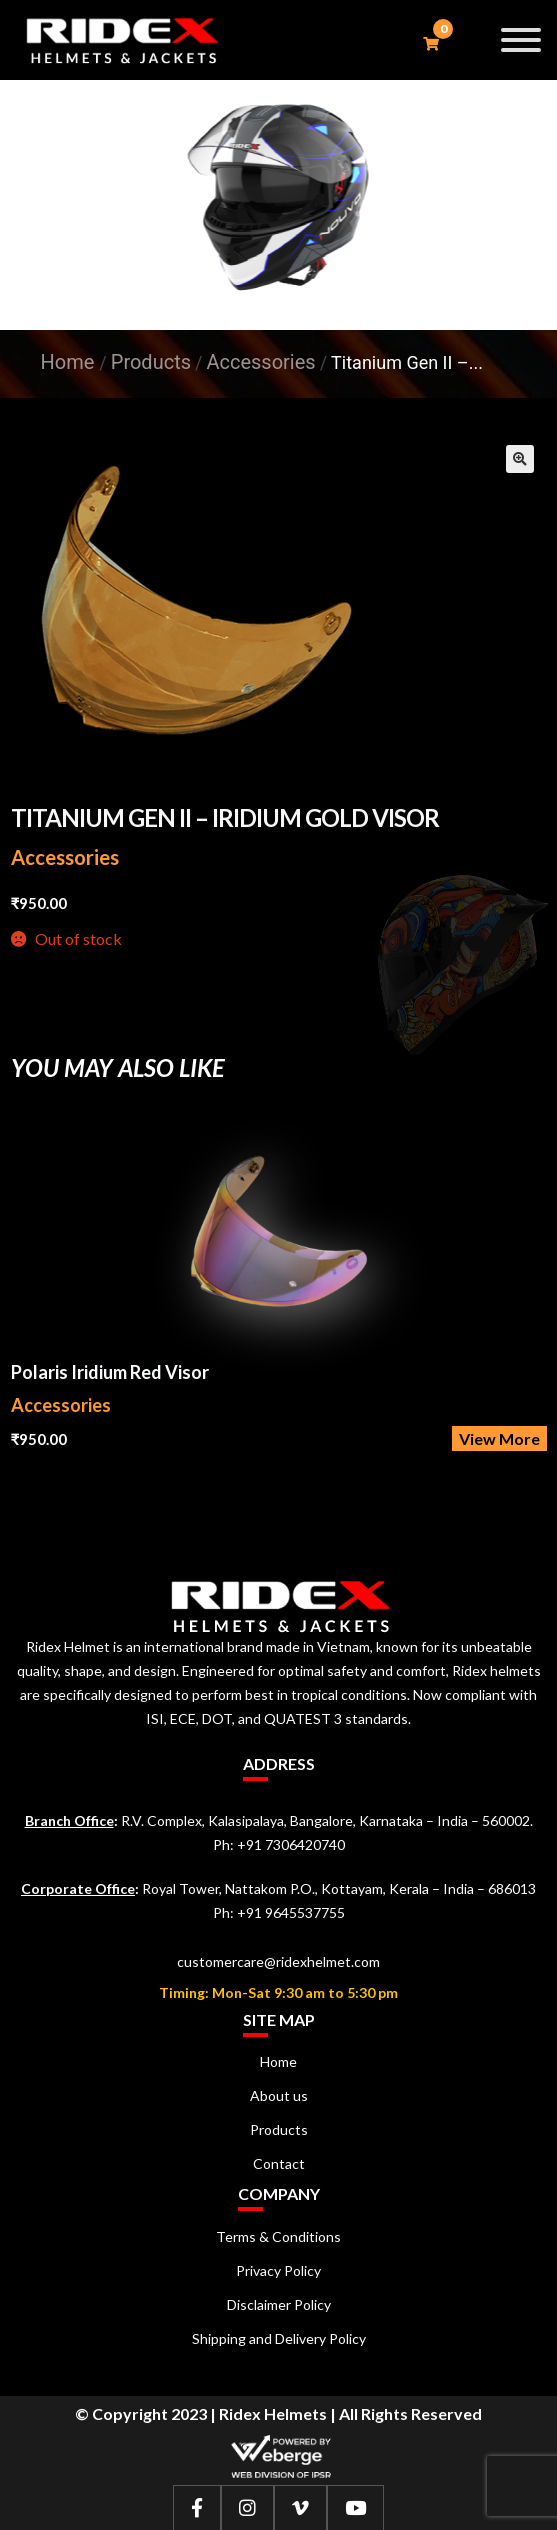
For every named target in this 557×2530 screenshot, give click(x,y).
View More (499, 1438)
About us (279, 2095)
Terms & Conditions (278, 2236)
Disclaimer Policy (279, 2304)
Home (68, 362)
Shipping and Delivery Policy (279, 2338)
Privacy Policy (278, 2270)
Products (279, 2129)
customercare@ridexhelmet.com (278, 1961)
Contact (279, 2163)
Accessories (65, 857)
